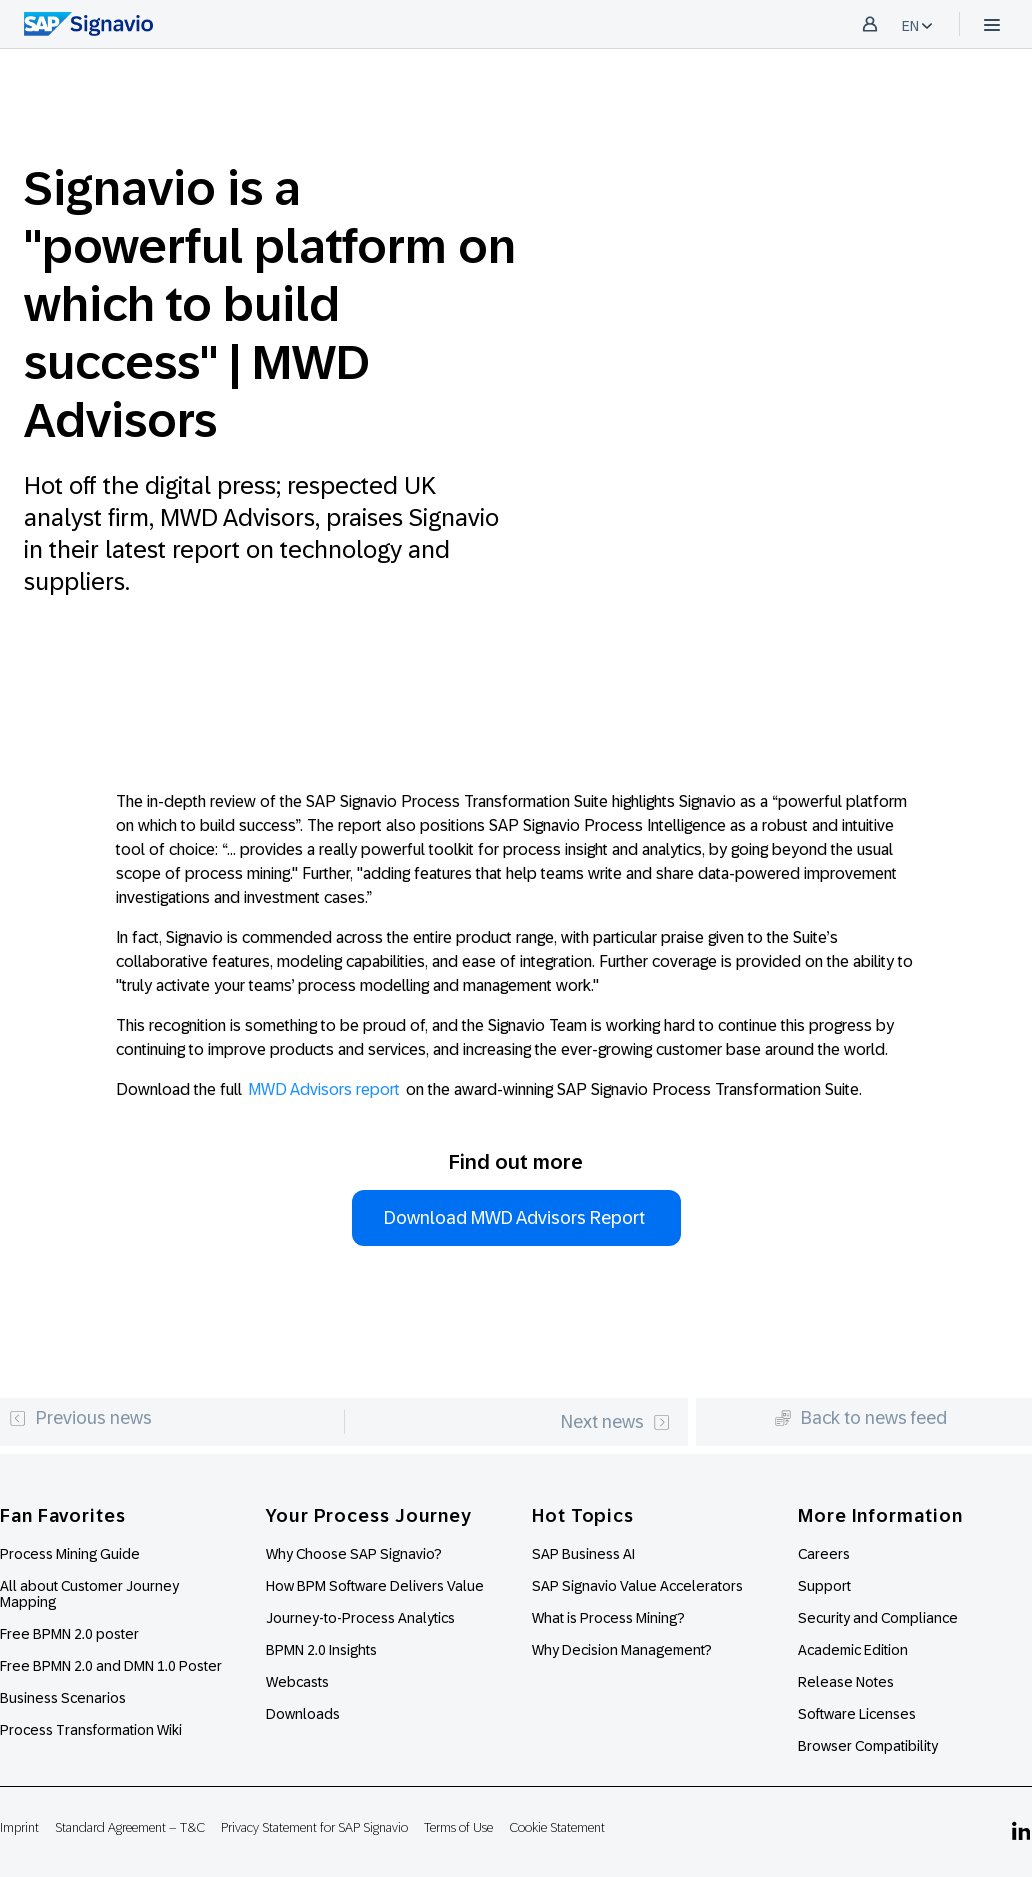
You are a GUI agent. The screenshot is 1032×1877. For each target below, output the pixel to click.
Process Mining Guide (70, 1554)
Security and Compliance (878, 1618)
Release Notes (846, 1682)
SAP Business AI (583, 1554)
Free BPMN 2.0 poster (69, 1634)
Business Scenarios (63, 1698)
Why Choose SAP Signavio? (354, 1554)
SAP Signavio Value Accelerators (637, 1586)
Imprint (19, 1827)
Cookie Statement (557, 1827)
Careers (824, 1554)
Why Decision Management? (622, 1650)
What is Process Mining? (608, 1618)
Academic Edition (853, 1650)
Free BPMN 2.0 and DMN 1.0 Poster (111, 1666)
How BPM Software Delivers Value (375, 1586)
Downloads (303, 1714)
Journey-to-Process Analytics (362, 1618)
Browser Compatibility (868, 1746)
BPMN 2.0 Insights (321, 1650)
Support (824, 1586)
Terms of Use (458, 1827)
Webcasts (297, 1682)
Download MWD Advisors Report (516, 1218)
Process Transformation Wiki (91, 1730)
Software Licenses (857, 1714)
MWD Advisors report (324, 1089)
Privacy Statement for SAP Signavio (314, 1827)
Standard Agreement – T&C (130, 1827)
